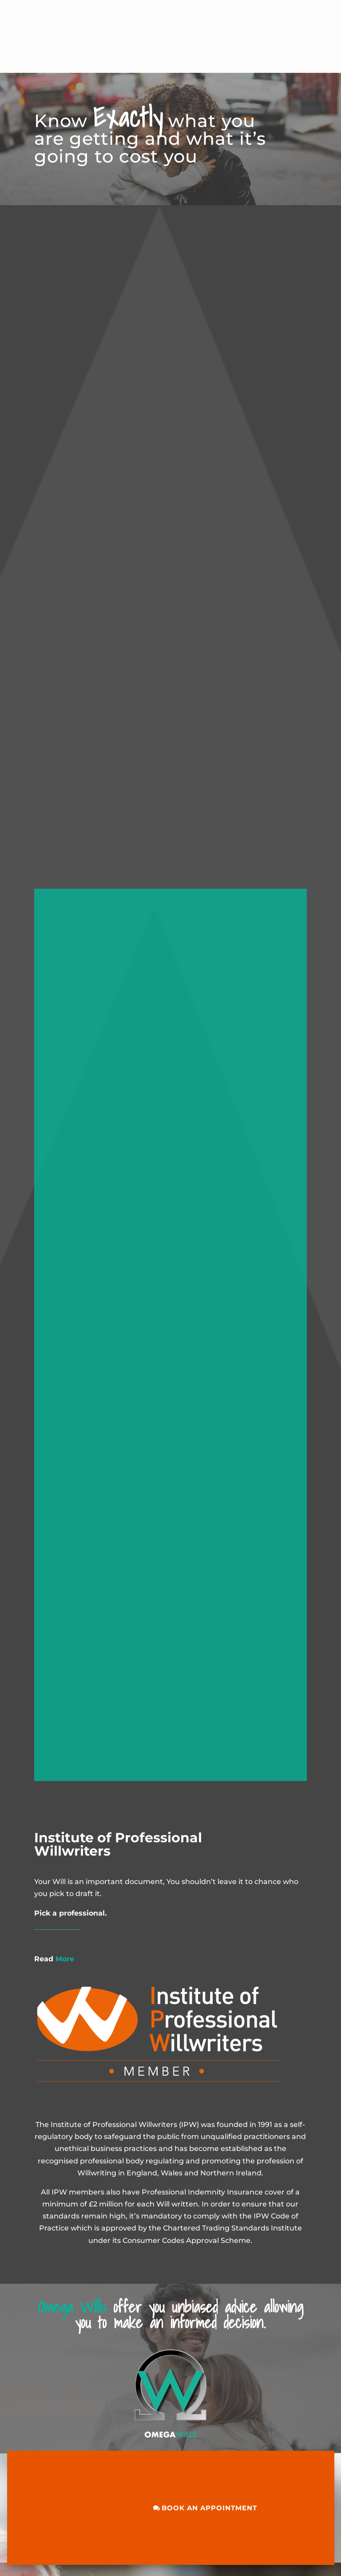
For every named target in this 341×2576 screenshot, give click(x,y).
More (54, 1959)
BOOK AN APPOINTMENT (209, 2508)
